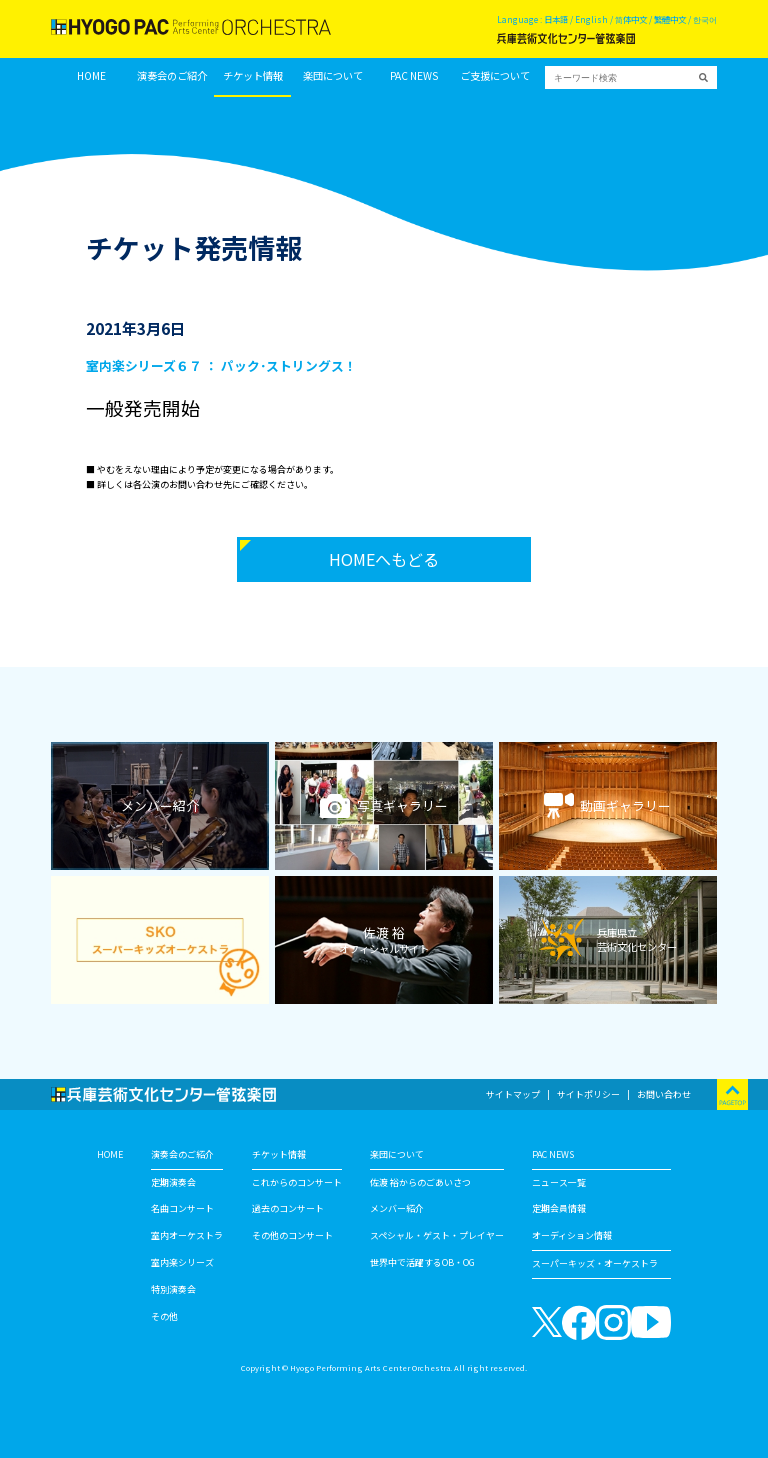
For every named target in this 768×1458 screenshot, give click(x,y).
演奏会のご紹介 (172, 76)
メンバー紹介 (397, 1208)
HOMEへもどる (384, 559)
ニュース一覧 (559, 1182)
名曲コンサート (182, 1208)
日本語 (556, 19)
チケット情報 (253, 76)
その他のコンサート (292, 1235)
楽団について (333, 76)
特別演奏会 (173, 1289)
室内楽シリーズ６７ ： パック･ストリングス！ (221, 365)
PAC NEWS (414, 76)
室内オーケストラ (187, 1235)
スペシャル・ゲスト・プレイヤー (437, 1235)
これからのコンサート (297, 1182)
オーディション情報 (572, 1235)
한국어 (705, 19)
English (591, 19)
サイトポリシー (588, 1094)
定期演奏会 (173, 1182)
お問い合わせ (664, 1094)
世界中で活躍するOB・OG (422, 1262)
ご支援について (495, 76)
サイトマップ (513, 1094)
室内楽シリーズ (182, 1262)
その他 (164, 1316)
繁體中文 (670, 19)
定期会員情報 (559, 1208)
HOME (91, 76)
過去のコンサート (288, 1208)
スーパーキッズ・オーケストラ (595, 1263)
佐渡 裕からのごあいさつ (420, 1182)
